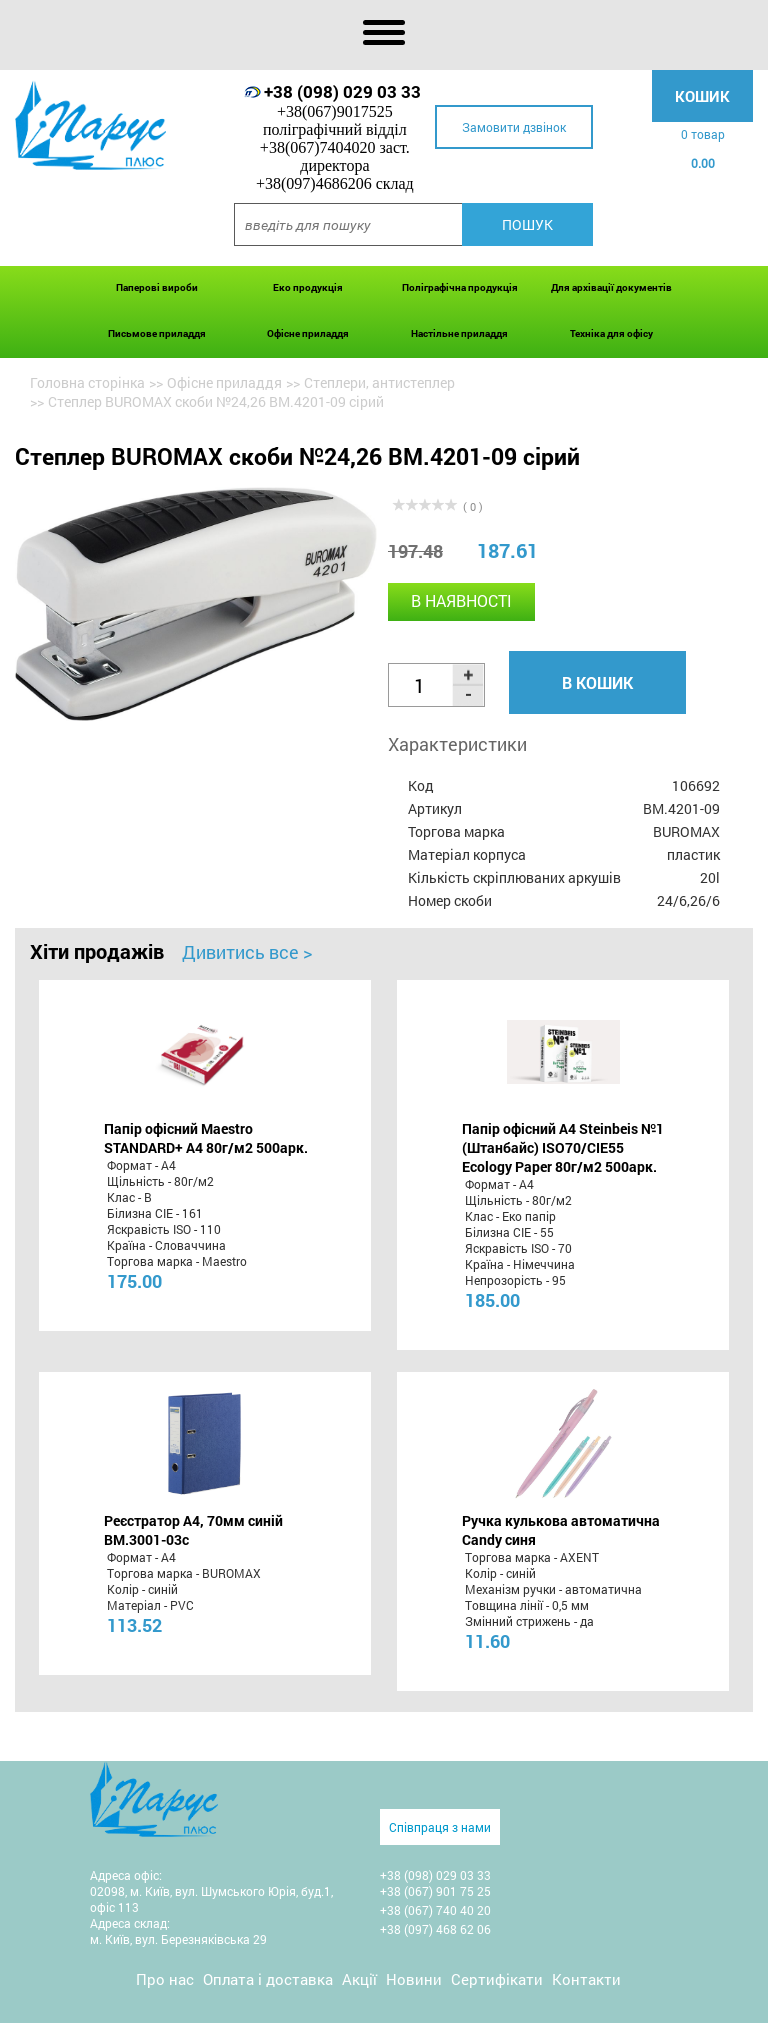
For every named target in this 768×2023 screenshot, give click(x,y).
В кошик (597, 682)
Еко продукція (308, 287)
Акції (359, 1979)
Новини (414, 1979)
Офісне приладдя (308, 333)
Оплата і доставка (268, 1979)
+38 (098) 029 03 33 (342, 91)
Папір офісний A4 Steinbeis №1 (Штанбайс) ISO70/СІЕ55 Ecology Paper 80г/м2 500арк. (563, 1147)
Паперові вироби (157, 287)
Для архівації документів (611, 287)
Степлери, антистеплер (379, 382)
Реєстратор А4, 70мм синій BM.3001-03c (193, 1530)
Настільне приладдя (459, 333)
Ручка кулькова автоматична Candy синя (561, 1530)
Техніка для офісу (611, 333)
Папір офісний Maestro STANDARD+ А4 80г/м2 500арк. (206, 1138)
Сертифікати (497, 1979)
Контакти (586, 1979)
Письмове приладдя (157, 333)
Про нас (165, 1979)
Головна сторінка (87, 382)
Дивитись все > (247, 952)
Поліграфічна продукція (460, 287)
